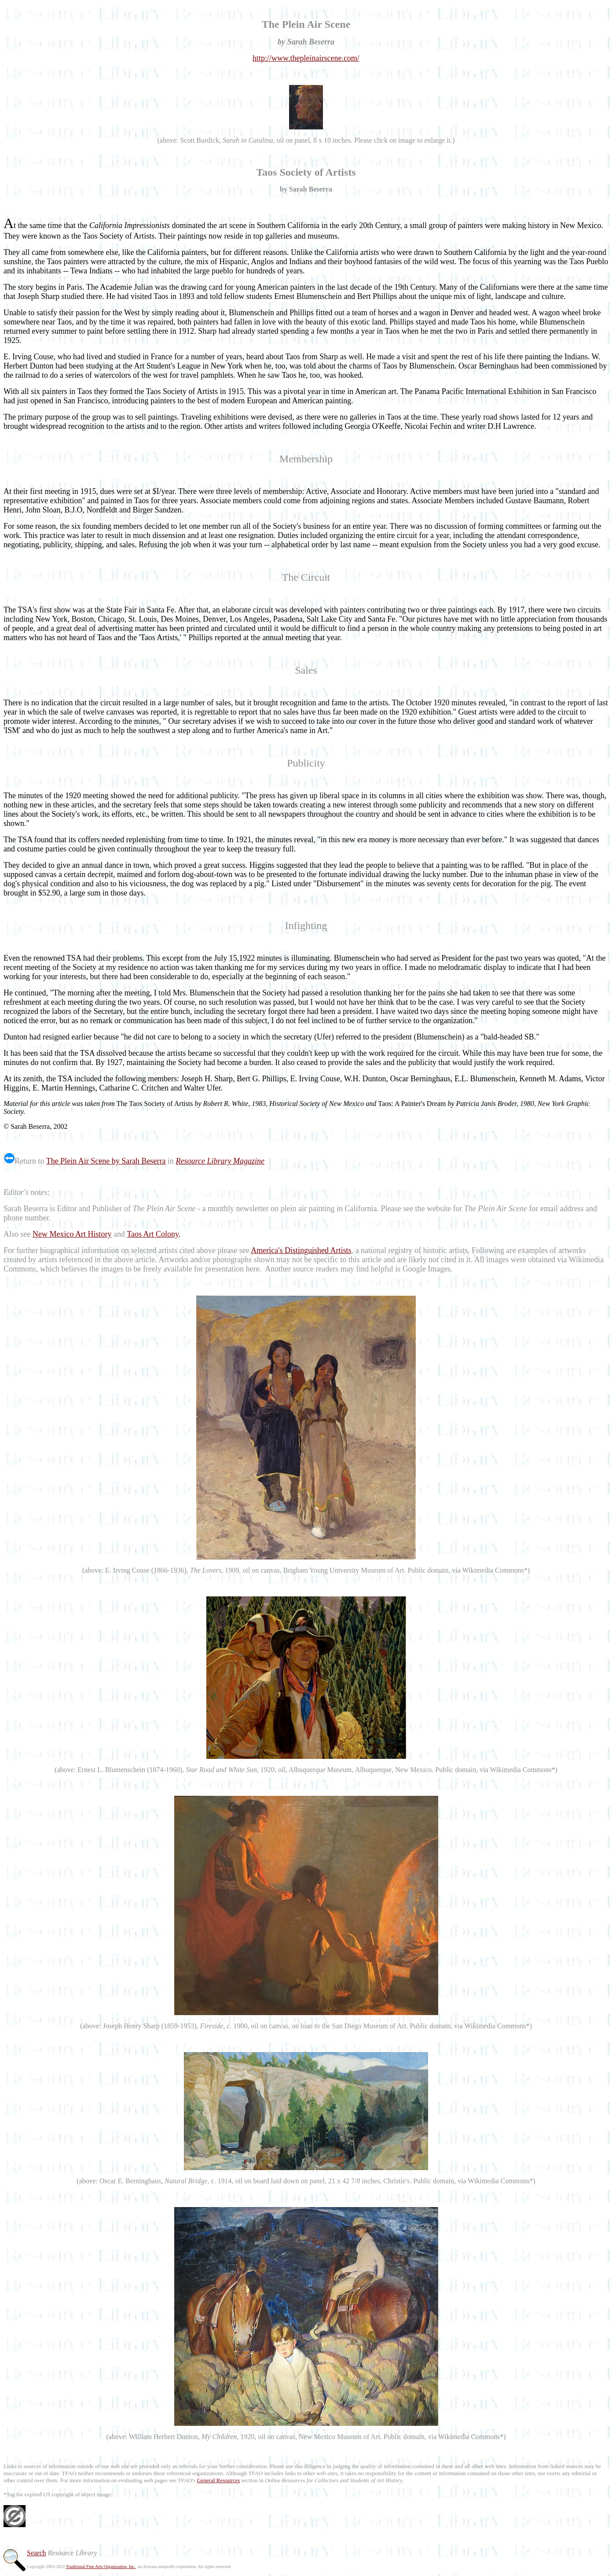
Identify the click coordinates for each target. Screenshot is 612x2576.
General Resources (218, 2480)
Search (36, 2553)
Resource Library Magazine (220, 1161)
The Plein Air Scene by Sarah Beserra (106, 1161)
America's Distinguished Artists (301, 1250)
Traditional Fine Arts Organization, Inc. (101, 2566)
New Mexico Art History (72, 1234)
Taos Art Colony (153, 1234)
